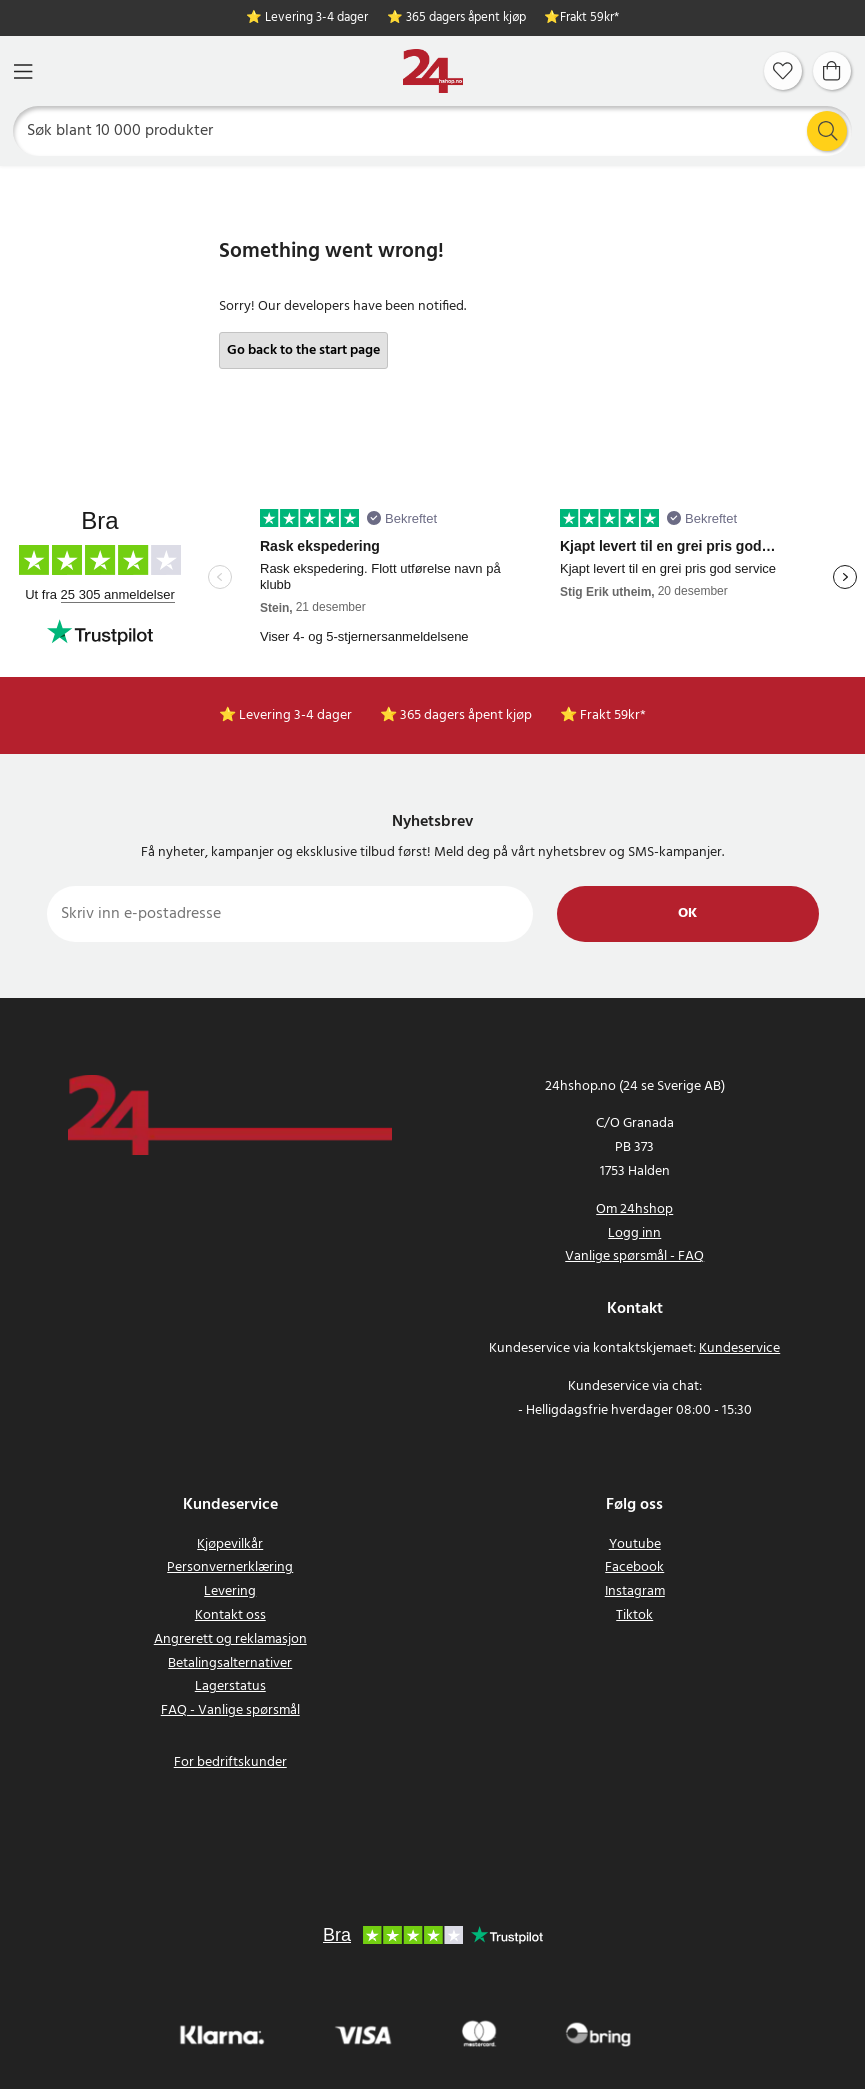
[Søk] (433, 131)
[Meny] (23, 71)
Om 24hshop (634, 1209)
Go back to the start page (303, 350)
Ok (687, 913)
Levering (230, 1591)
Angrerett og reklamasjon (230, 1639)
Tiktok (634, 1615)
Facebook (634, 1567)
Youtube (635, 1544)
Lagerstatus (230, 1686)
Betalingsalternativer (230, 1663)
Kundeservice (739, 1348)
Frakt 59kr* (589, 18)
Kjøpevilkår (230, 1544)
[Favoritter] (783, 71)
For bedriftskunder (230, 1762)
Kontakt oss (230, 1615)
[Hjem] (433, 71)
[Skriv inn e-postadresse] (290, 914)
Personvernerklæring (230, 1567)
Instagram (635, 1591)
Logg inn (634, 1233)
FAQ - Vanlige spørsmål (230, 1710)
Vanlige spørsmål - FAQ (634, 1256)
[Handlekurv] (832, 71)
